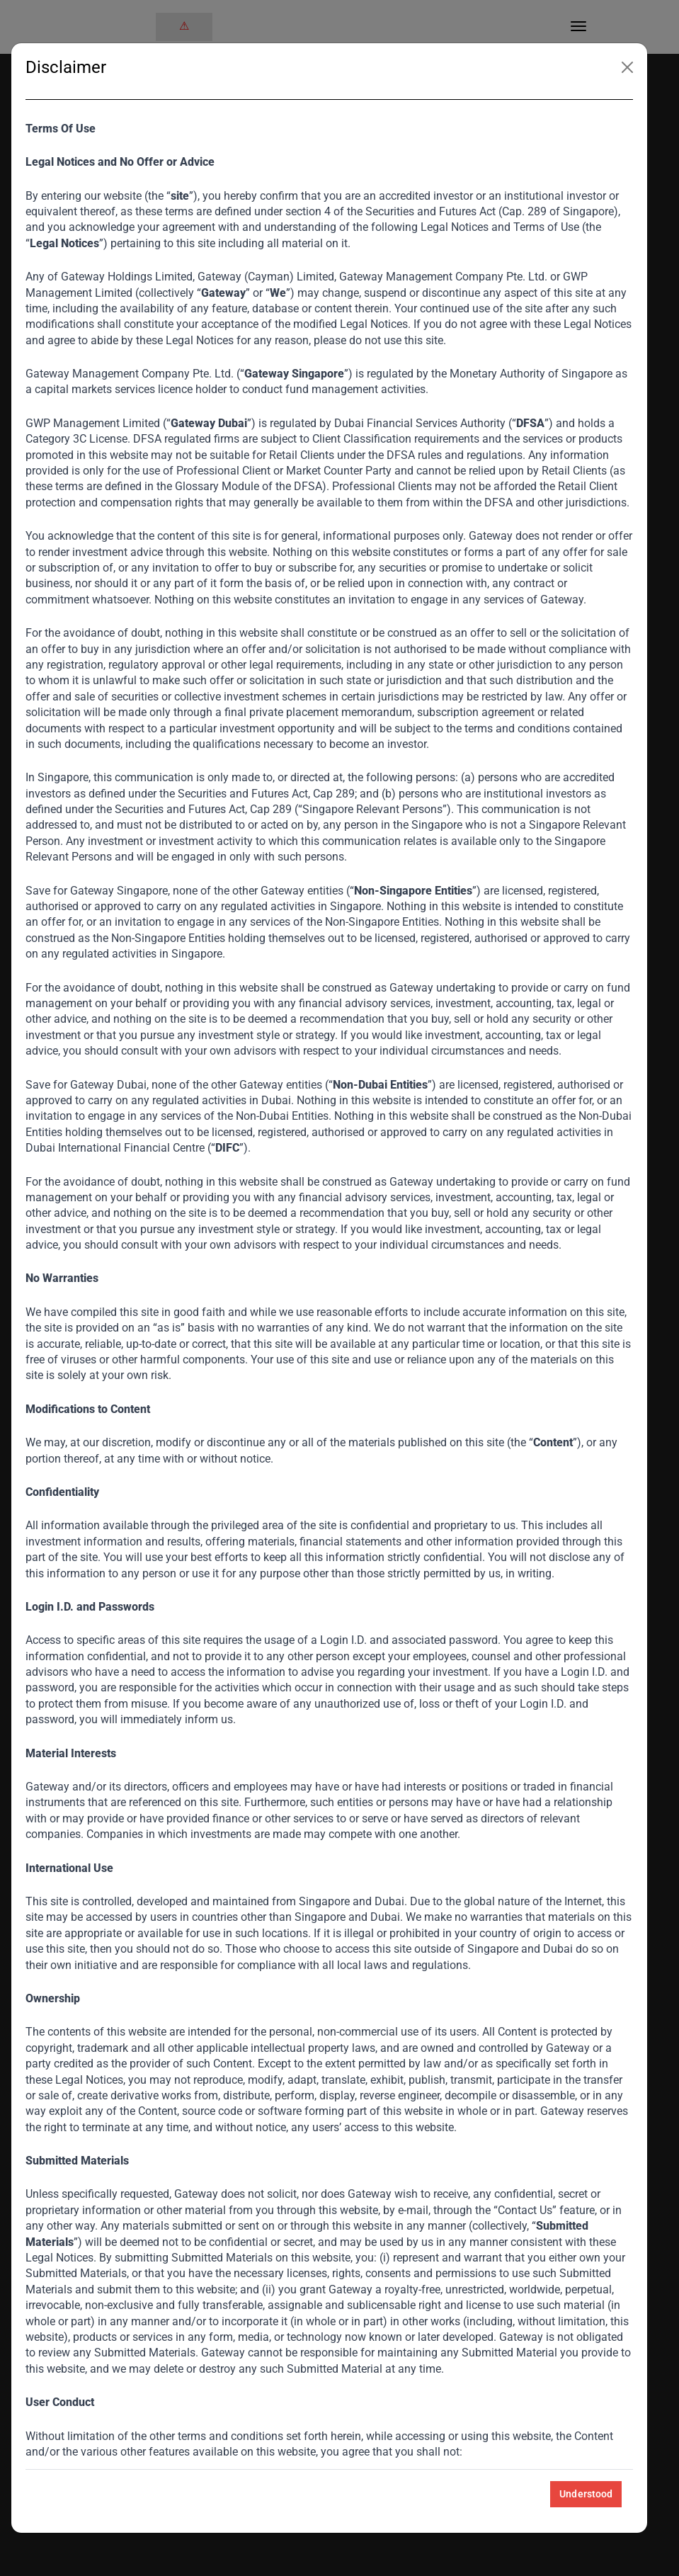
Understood (585, 2494)
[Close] (627, 67)
